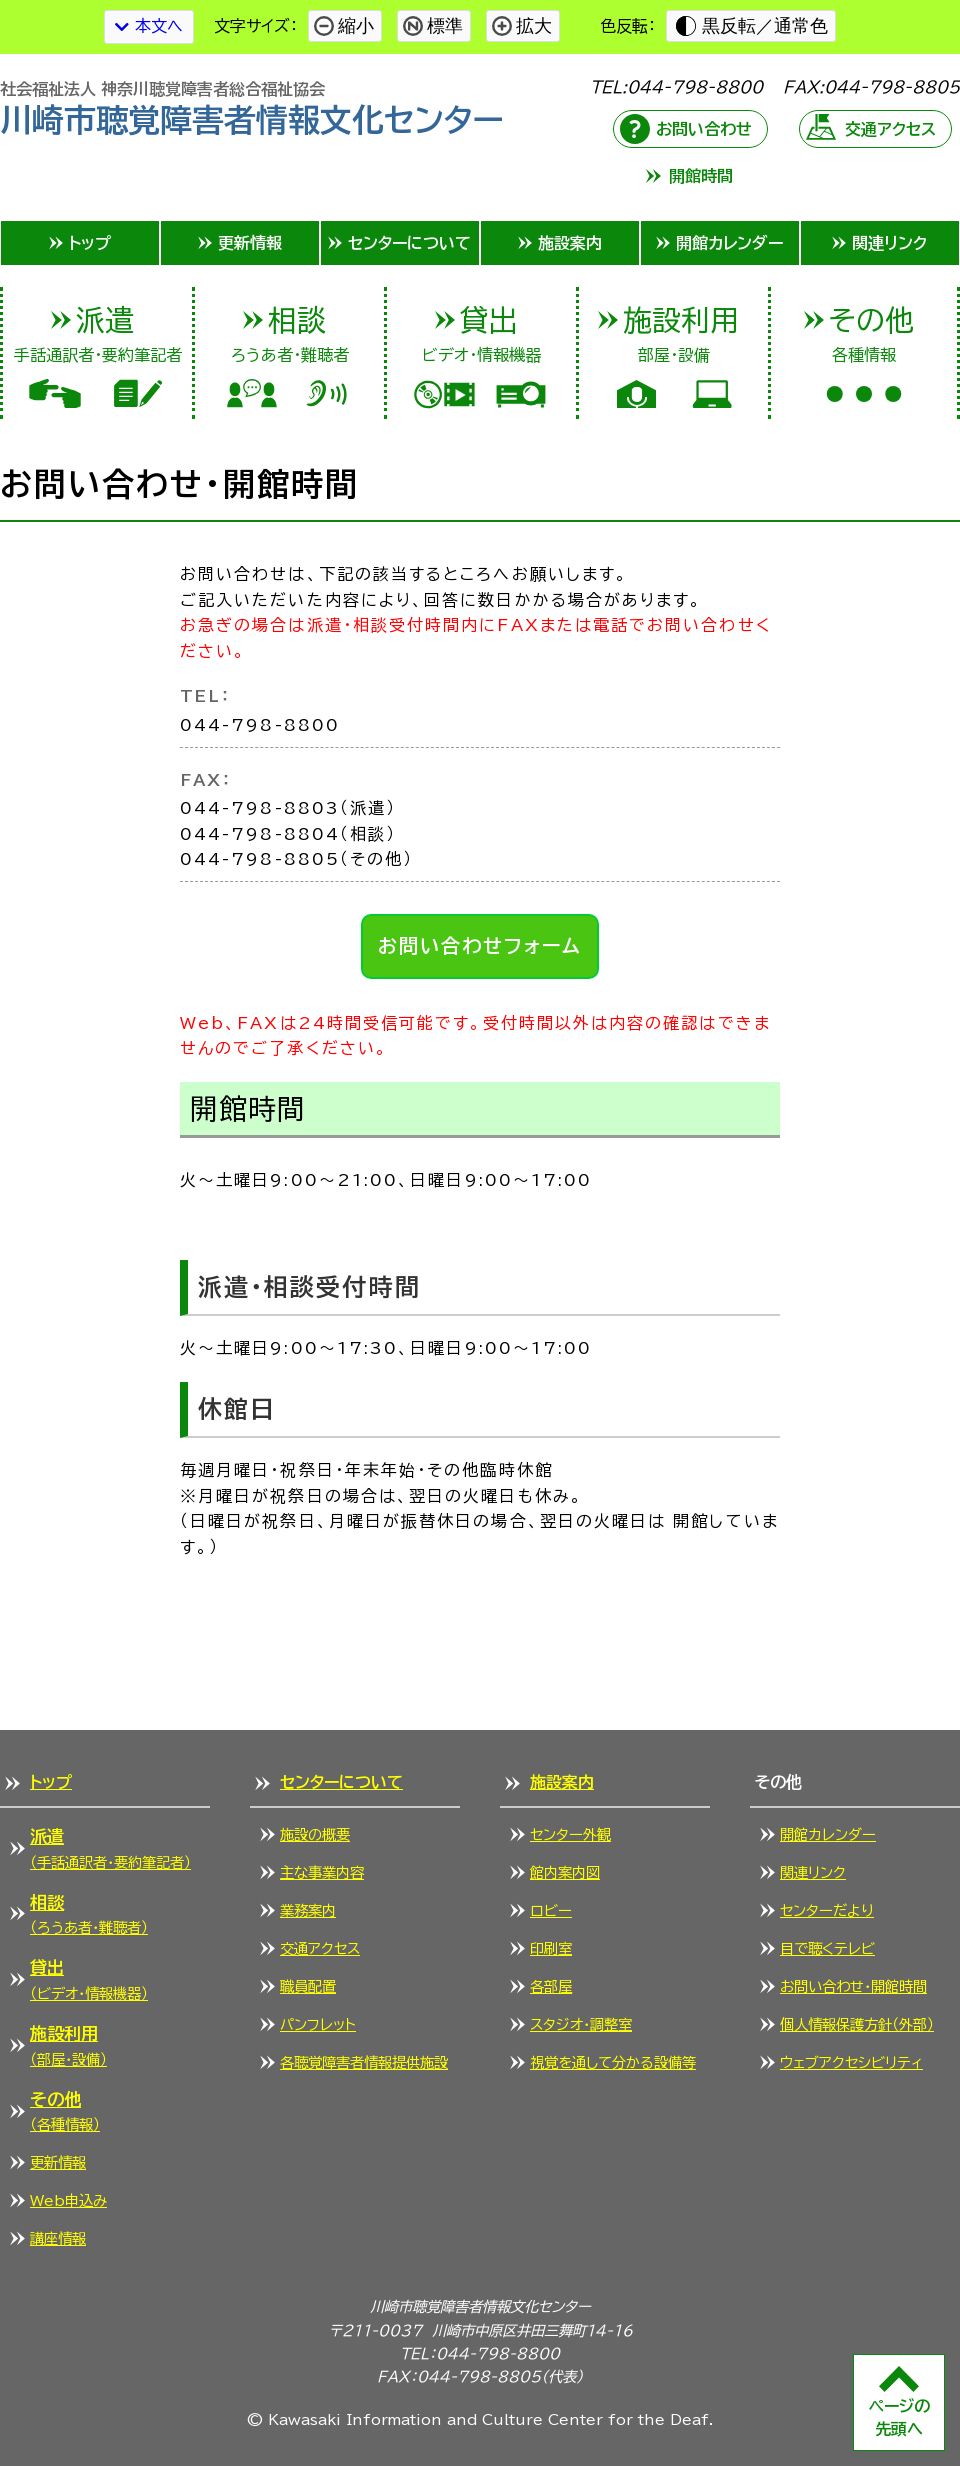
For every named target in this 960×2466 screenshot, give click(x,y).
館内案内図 (565, 1872)
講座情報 (58, 2238)
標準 (445, 26)
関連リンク (813, 1872)
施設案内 (562, 1782)
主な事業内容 (322, 1872)
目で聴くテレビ (827, 1948)
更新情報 (58, 2162)
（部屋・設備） (68, 2043)
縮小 (356, 26)
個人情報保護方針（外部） (857, 2024)
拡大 (534, 26)
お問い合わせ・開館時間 (853, 1986)
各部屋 (551, 1986)
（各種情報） (65, 2109)
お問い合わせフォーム (480, 945)
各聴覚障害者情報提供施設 (364, 2062)
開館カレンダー (828, 1834)
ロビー (551, 1910)
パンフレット (318, 2024)
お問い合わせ (704, 129)
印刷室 (551, 1948)
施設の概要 (315, 1834)
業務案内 (308, 1910)
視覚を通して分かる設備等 (613, 2062)
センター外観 (570, 1834)
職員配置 (308, 1986)
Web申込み (68, 2200)
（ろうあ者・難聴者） (89, 1912)
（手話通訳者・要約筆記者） (110, 1846)
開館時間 (701, 176)
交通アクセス (890, 129)
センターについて (341, 1782)
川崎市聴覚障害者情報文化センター (252, 107)
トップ (51, 1782)
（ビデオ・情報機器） (89, 1977)
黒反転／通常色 (765, 26)
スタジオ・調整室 (581, 2024)
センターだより (827, 1910)
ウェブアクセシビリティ (851, 2062)
